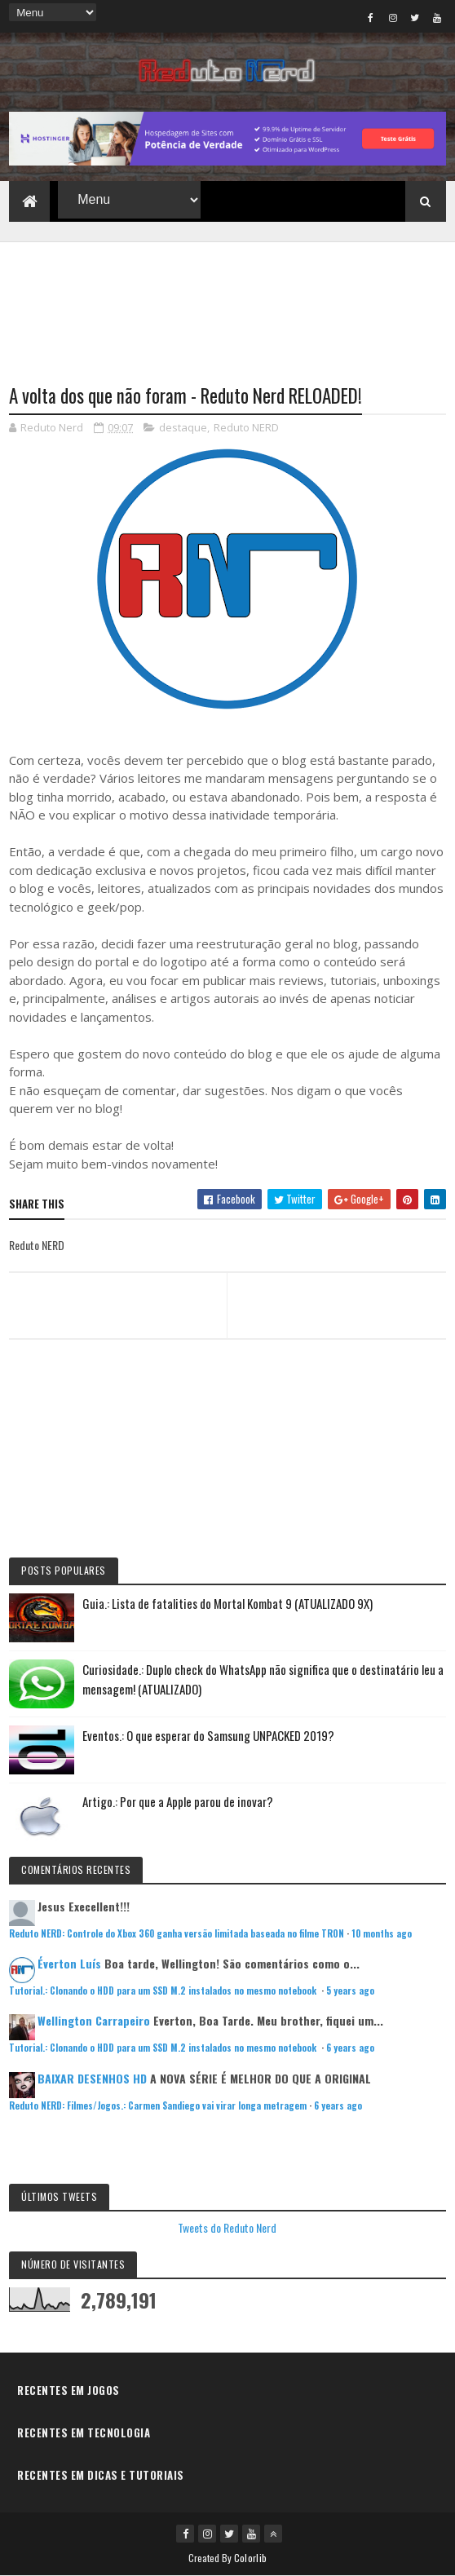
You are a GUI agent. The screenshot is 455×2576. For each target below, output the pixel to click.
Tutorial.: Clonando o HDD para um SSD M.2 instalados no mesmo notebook (164, 1990)
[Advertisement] (227, 303)
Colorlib (250, 2558)
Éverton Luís (69, 1963)
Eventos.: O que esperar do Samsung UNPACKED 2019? (208, 1735)
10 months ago (381, 1933)
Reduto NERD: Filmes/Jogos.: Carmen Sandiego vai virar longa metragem (158, 2105)
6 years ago (350, 2047)
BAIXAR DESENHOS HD (92, 2078)
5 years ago (350, 1990)
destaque (183, 427)
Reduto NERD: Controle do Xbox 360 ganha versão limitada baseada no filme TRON (176, 1933)
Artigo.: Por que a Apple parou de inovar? (177, 1801)
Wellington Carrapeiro (94, 2020)
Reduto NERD (246, 427)
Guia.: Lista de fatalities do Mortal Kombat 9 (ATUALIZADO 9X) (227, 1603)
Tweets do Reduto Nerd (227, 2227)
